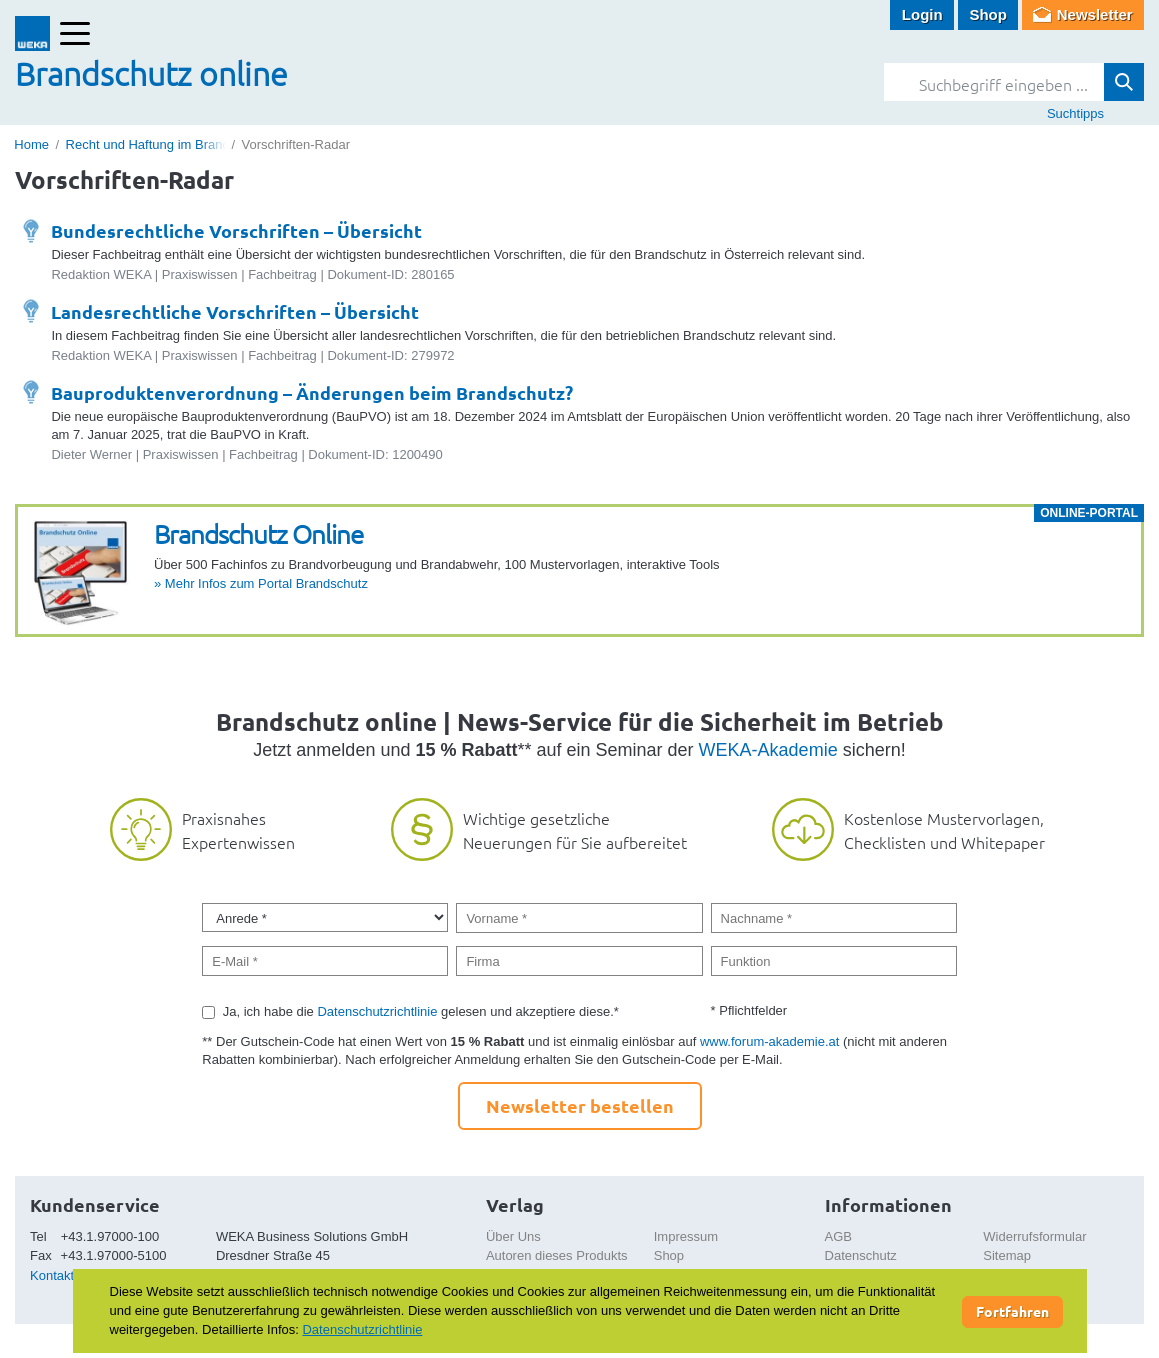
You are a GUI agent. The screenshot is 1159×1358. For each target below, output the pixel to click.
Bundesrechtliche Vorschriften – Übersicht (236, 230)
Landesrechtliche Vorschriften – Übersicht (235, 311)
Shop (988, 14)
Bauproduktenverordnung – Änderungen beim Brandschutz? (312, 392)
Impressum (686, 1236)
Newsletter (1095, 14)
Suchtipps (1075, 113)
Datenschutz (861, 1255)
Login (922, 14)
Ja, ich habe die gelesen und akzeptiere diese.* (421, 1011)
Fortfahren (1012, 1311)
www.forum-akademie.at (769, 1041)
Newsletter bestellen (580, 1105)
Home (31, 144)
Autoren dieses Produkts (557, 1255)
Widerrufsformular (1034, 1236)
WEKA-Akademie (768, 750)
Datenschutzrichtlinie (377, 1011)
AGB (838, 1236)
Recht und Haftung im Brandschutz (167, 144)
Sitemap (1007, 1255)
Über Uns (513, 1236)
